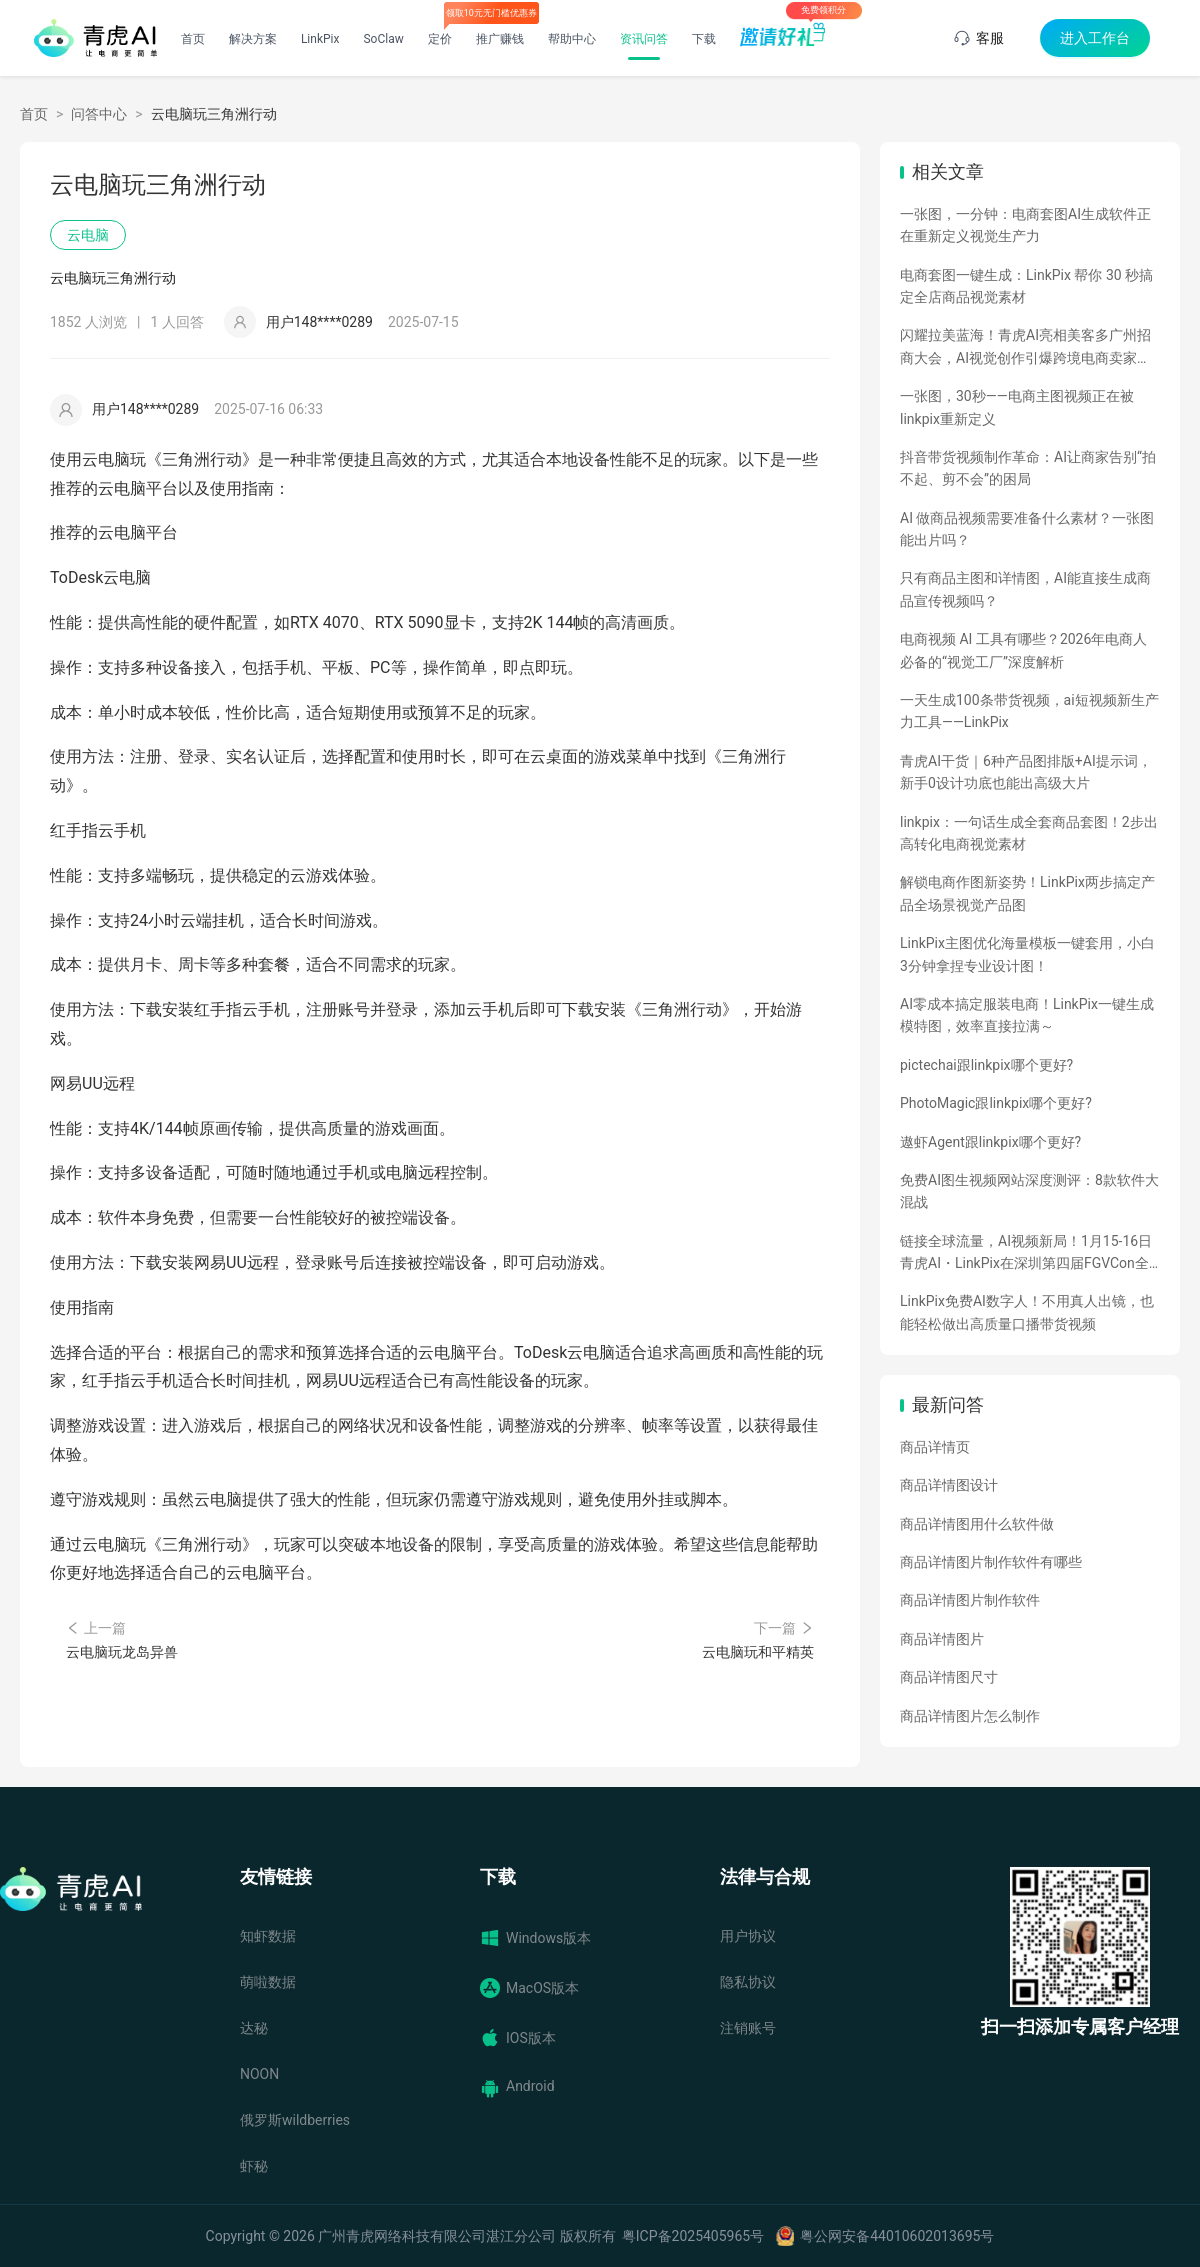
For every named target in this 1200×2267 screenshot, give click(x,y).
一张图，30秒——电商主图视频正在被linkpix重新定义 (1017, 407)
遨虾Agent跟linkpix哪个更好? (990, 1142)
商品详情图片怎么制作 (970, 1716)
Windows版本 (535, 1938)
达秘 (254, 2028)
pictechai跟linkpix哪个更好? (986, 1065)
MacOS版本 (529, 1988)
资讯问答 (644, 39)
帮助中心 (572, 39)
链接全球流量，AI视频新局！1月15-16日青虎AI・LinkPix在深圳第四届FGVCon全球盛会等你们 (1026, 1254)
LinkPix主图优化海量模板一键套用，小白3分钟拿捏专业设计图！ (1027, 954)
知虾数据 (268, 1936)
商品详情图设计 (949, 1485)
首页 (193, 39)
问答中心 (99, 114)
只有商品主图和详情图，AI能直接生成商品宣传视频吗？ (1025, 589)
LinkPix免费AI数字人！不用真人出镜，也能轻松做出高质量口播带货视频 (1027, 1312)
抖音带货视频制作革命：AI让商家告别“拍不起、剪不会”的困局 (1028, 468)
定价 (440, 39)
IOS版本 (518, 2038)
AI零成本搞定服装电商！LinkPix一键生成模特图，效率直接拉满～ (1027, 1015)
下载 (704, 39)
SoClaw (383, 39)
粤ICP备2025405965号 (693, 2236)
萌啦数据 (268, 1982)
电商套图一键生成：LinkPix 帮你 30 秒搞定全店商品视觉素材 (1026, 286)
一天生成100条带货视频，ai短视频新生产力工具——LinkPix (1029, 711)
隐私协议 (748, 1982)
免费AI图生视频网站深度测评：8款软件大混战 (1029, 1191)
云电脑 (88, 235)
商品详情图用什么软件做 (977, 1524)
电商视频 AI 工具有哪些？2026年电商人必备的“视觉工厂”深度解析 (1023, 650)
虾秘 (254, 2166)
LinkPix (320, 39)
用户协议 (748, 1936)
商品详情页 (935, 1447)
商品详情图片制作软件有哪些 (991, 1562)
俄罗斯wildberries (295, 2120)
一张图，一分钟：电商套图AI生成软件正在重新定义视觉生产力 (1025, 225)
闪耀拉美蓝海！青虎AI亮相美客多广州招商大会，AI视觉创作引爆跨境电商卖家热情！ (1025, 348)
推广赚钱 (500, 39)
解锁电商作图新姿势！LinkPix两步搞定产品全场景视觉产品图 (1027, 893)
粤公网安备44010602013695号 (897, 2236)
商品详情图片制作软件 (970, 1600)
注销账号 (748, 2028)
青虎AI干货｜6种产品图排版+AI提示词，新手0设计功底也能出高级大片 (1026, 772)
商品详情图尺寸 (949, 1677)
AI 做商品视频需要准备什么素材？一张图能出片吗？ (1027, 529)
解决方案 (253, 39)
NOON (259, 2074)
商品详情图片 (942, 1639)
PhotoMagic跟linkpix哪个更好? (996, 1103)
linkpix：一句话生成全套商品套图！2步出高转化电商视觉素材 (1029, 833)
